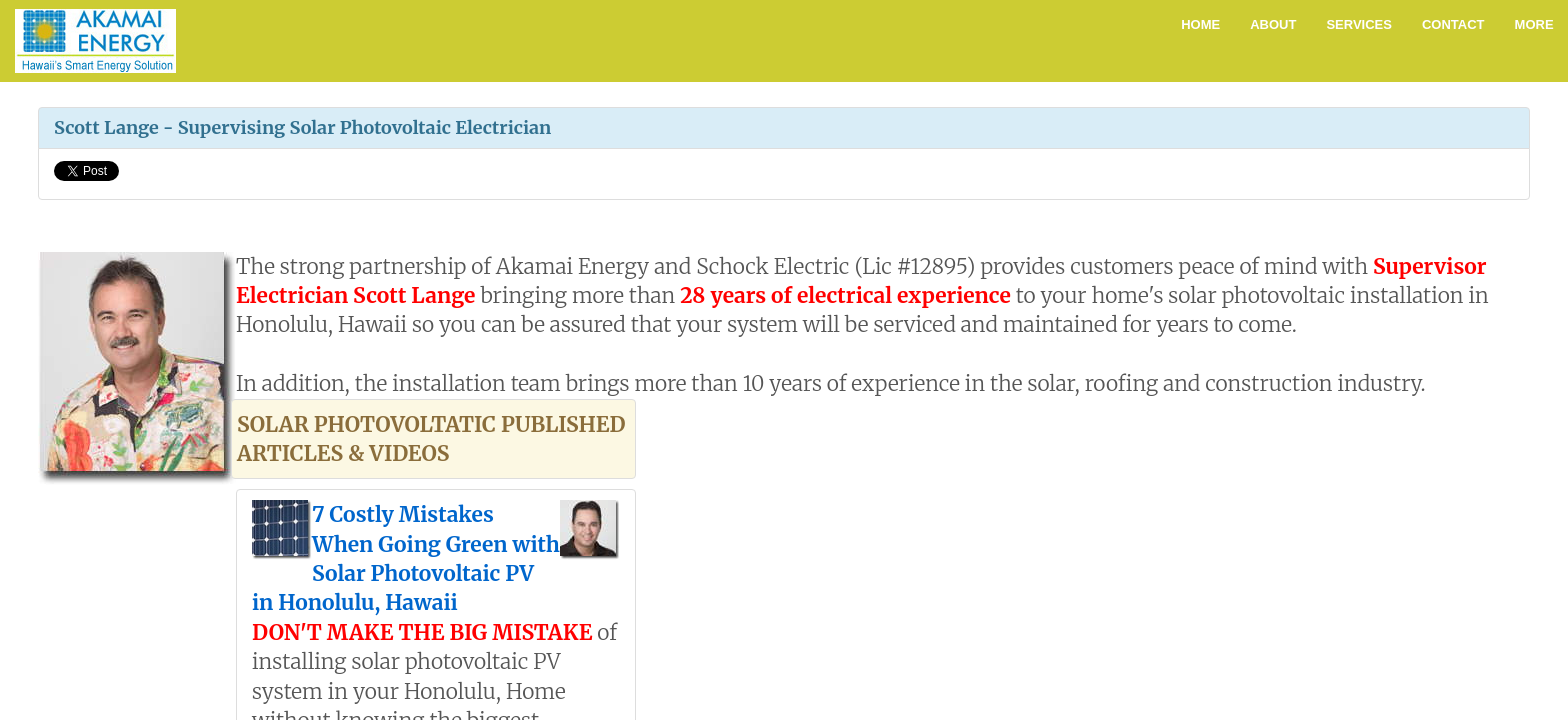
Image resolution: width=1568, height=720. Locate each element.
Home (1200, 24)
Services (1359, 24)
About (1273, 24)
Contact (1453, 24)
